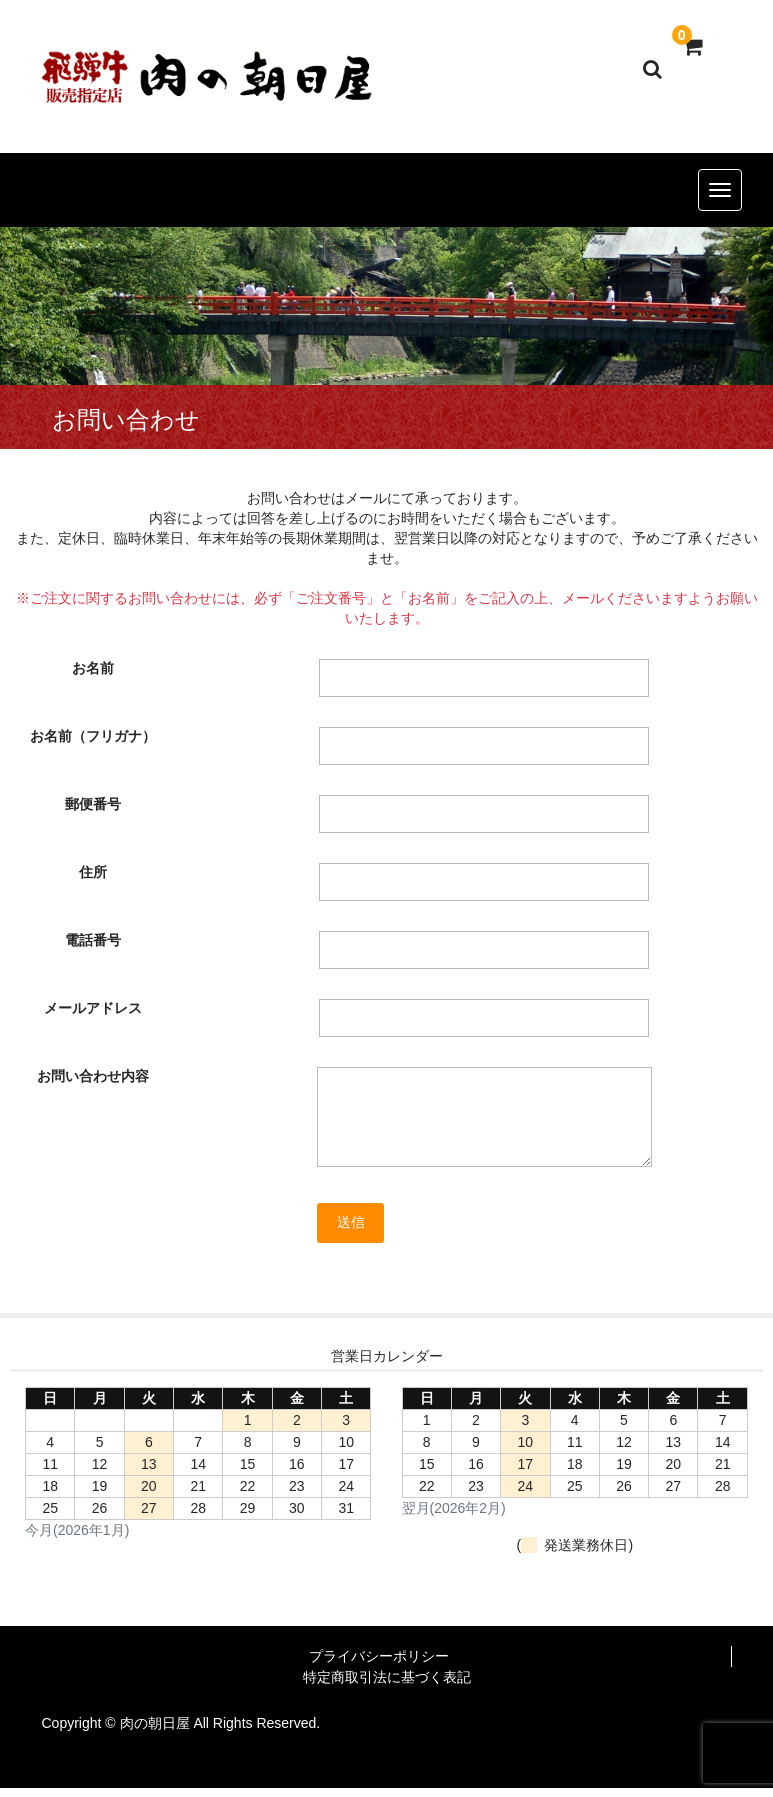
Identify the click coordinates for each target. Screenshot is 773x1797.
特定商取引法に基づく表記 (387, 1677)
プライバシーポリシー (379, 1656)
